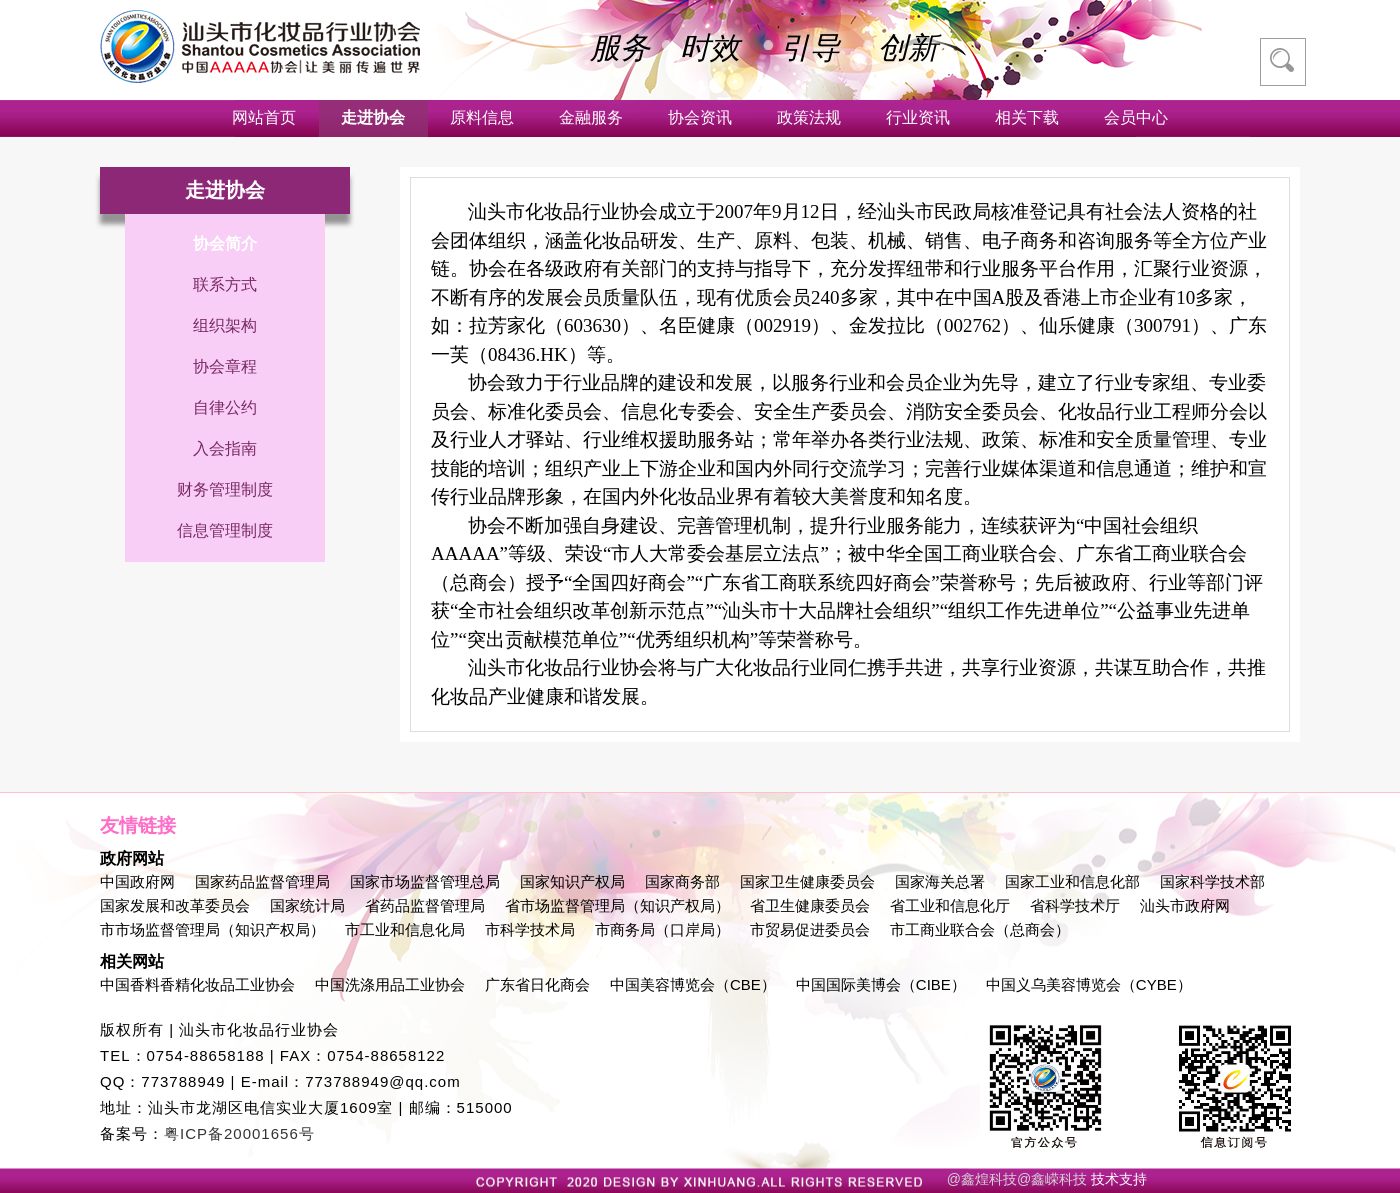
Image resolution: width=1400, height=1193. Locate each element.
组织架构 (225, 325)
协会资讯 (700, 117)
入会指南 (225, 448)
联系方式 (225, 284)
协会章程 (225, 366)
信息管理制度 (225, 530)
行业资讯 (918, 117)
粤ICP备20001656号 (239, 1133)
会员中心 (1136, 117)
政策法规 (809, 117)
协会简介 (225, 243)
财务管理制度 (225, 489)
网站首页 (264, 117)
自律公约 (225, 407)
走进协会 (373, 117)
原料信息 (482, 117)
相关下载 (1027, 117)
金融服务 (591, 117)
